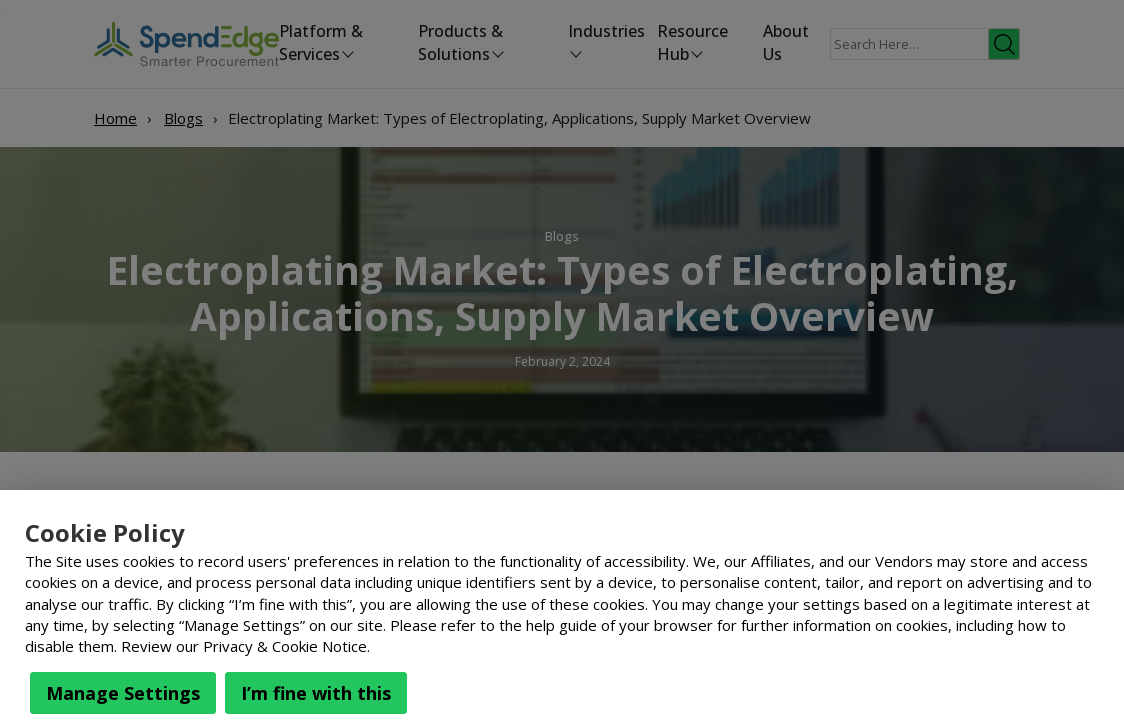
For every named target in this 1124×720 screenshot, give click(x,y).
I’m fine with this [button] (316, 693)
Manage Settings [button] (123, 693)
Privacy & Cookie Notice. (286, 646)
